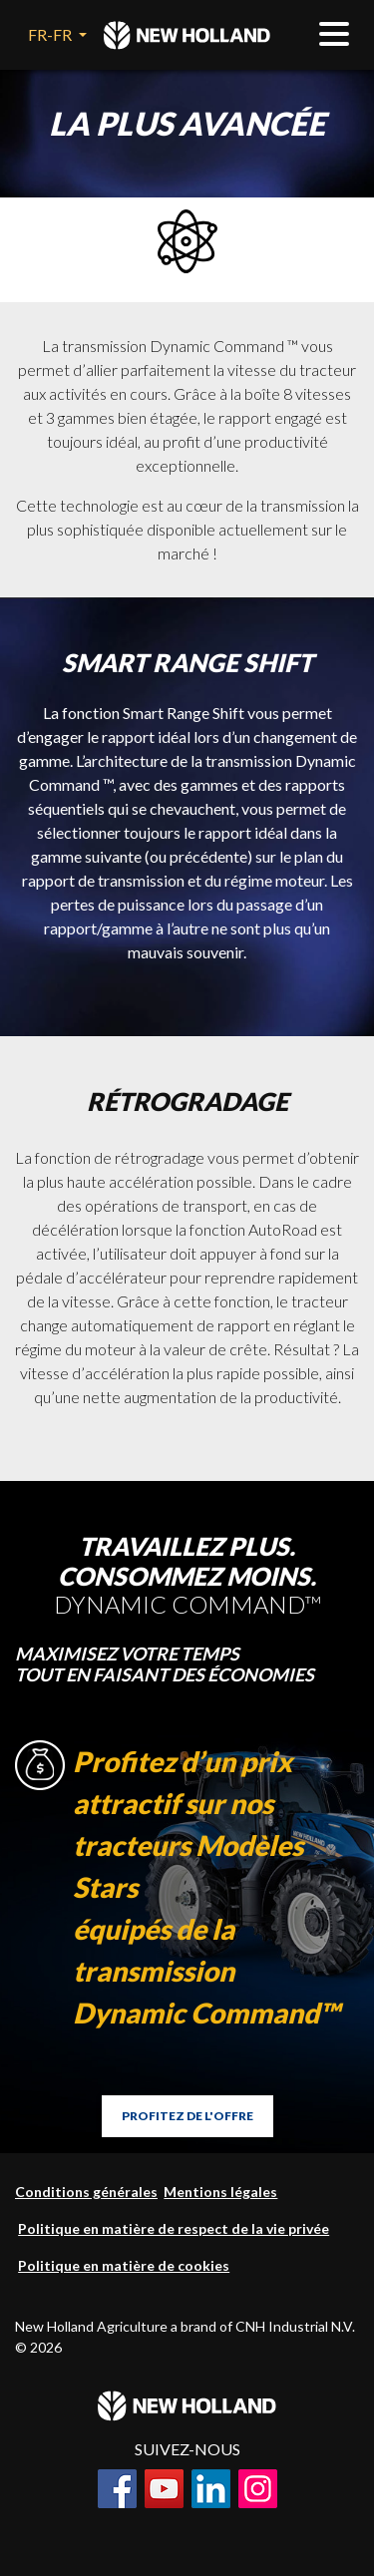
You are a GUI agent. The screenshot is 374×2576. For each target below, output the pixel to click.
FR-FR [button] (51, 34)
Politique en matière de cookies (123, 2265)
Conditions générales (86, 2191)
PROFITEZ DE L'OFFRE (187, 2115)
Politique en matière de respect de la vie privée (173, 2228)
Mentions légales (220, 2191)
